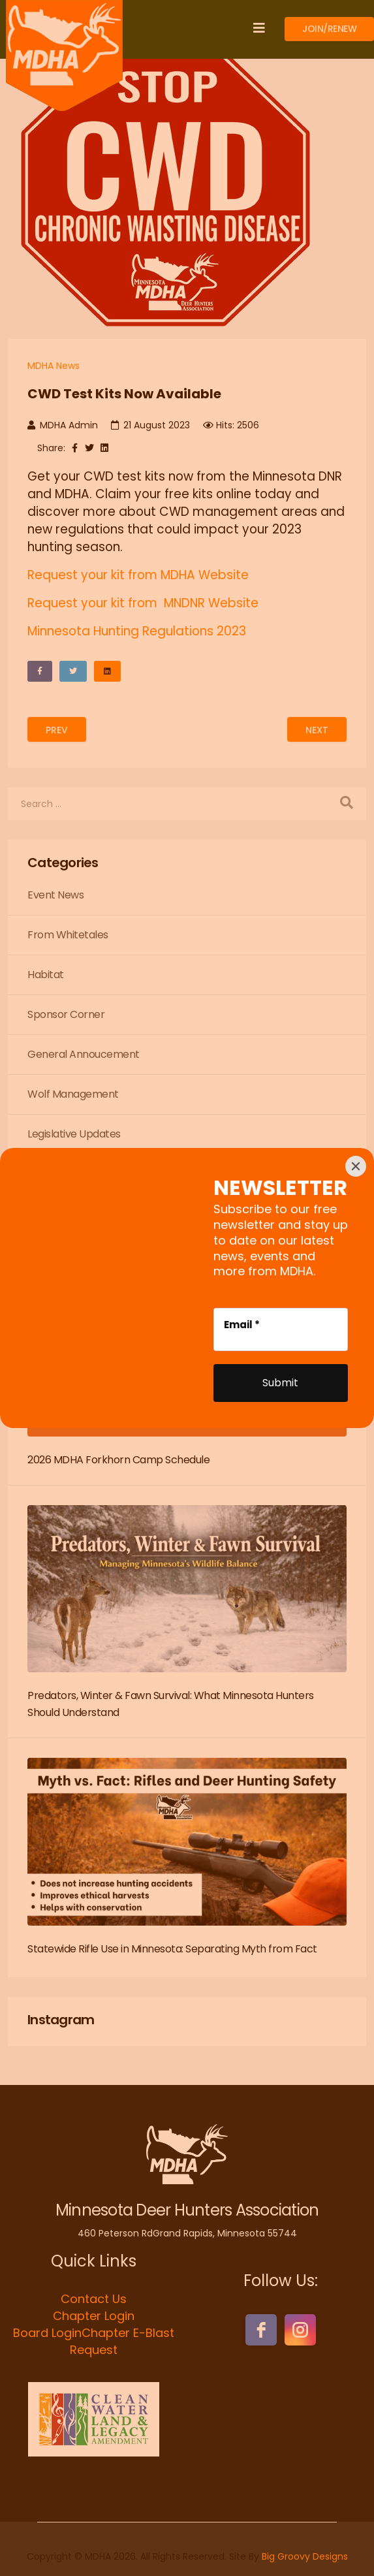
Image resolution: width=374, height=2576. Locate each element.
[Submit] (281, 1383)
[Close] (355, 1166)
